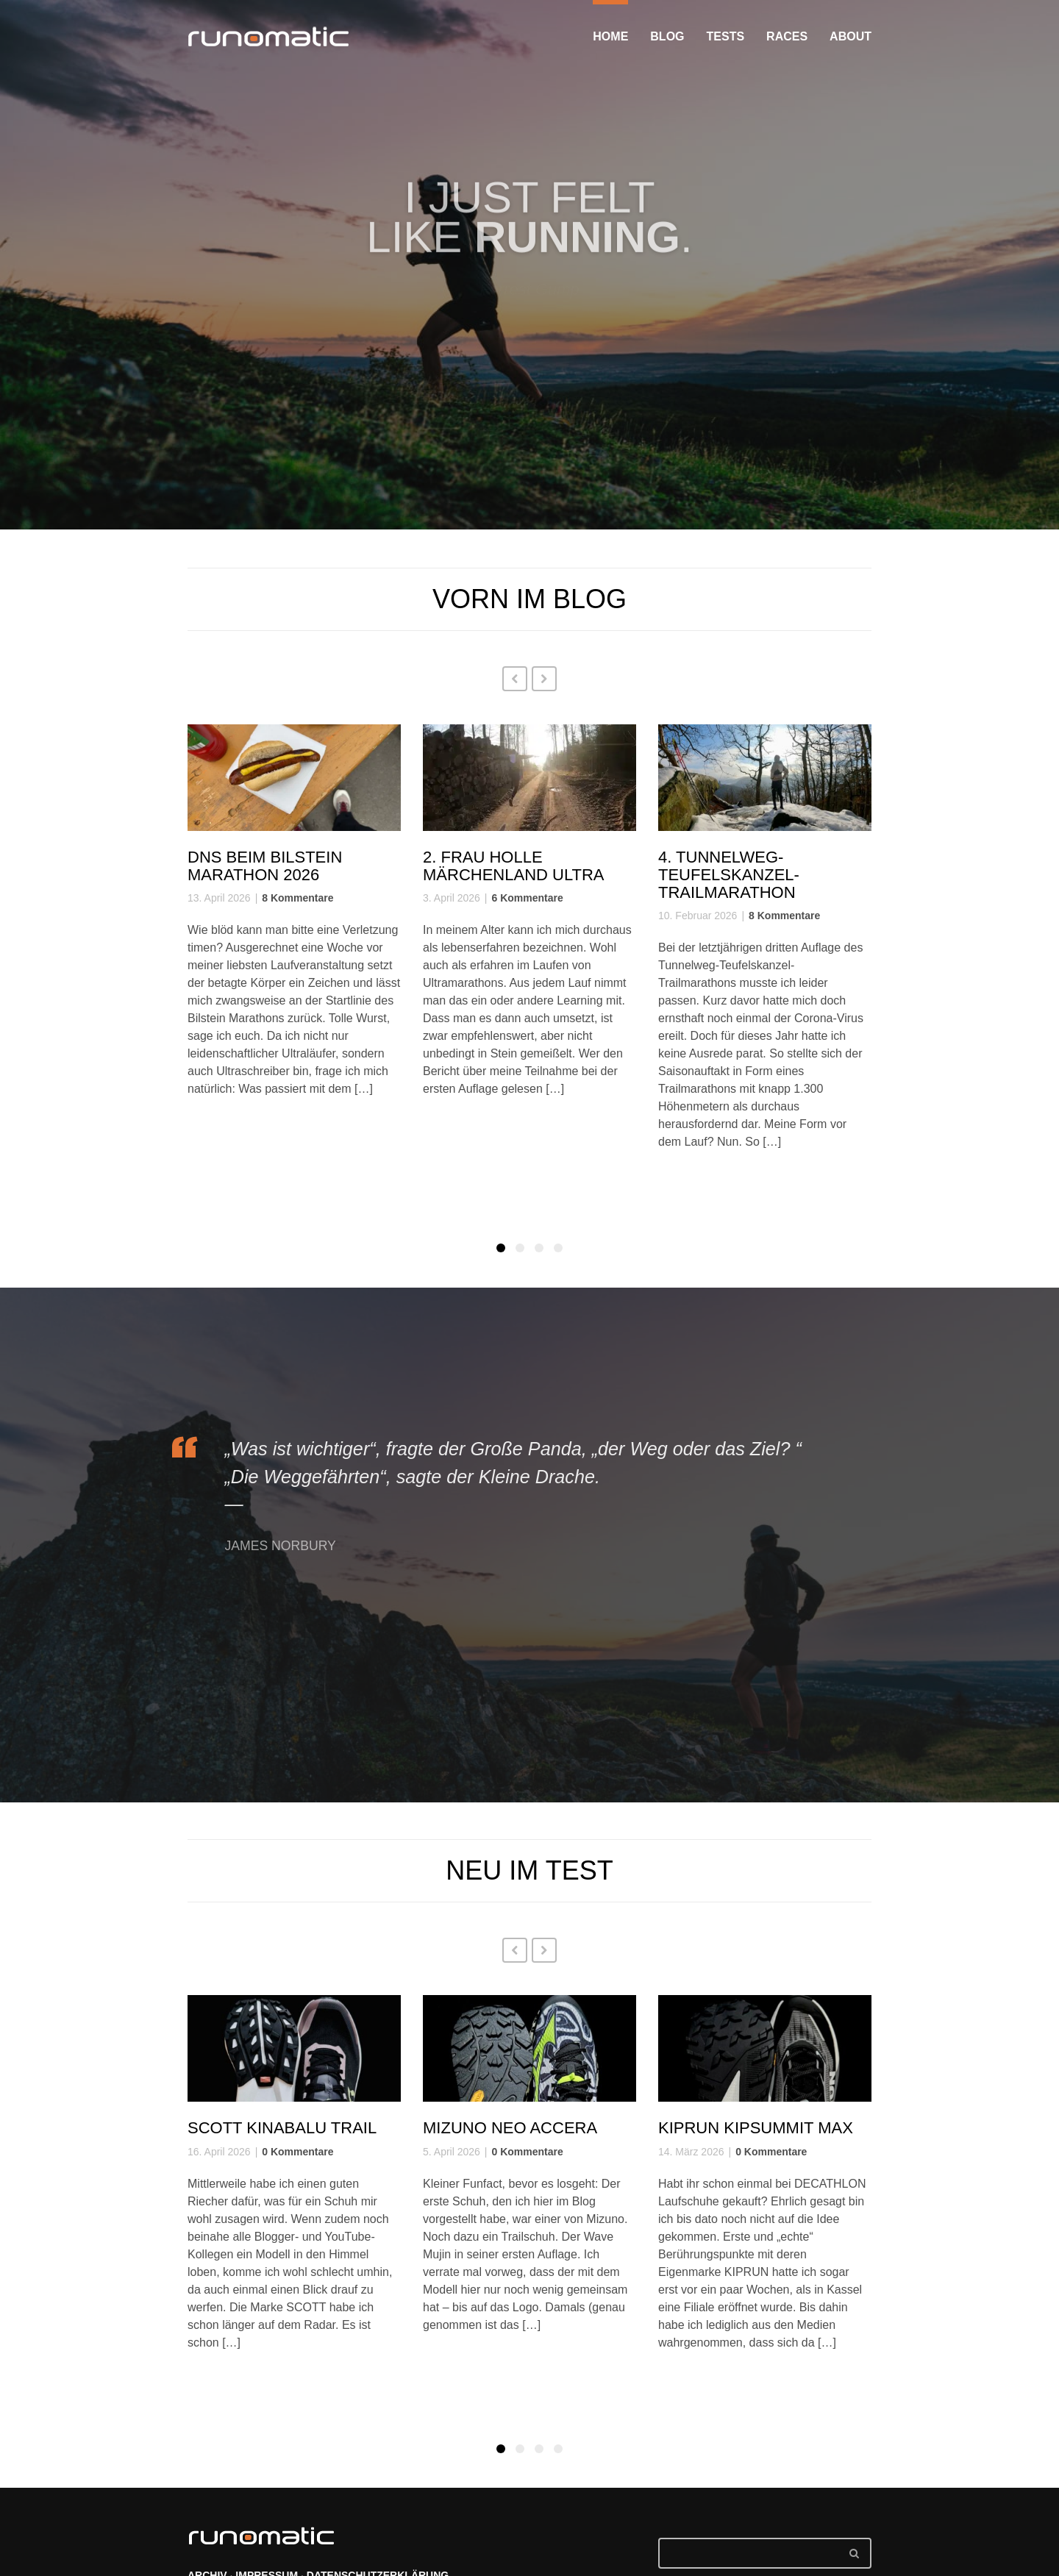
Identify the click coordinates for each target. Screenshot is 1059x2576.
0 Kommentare (297, 2152)
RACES (786, 36)
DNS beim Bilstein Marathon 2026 (265, 866)
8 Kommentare (297, 898)
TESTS (726, 36)
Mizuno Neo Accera (510, 2128)
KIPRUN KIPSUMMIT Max (755, 2128)
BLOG (667, 36)
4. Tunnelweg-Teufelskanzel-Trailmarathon (728, 875)
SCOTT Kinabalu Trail (282, 2128)
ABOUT (850, 36)
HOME (610, 36)
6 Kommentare (527, 898)
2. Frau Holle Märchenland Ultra (514, 866)
